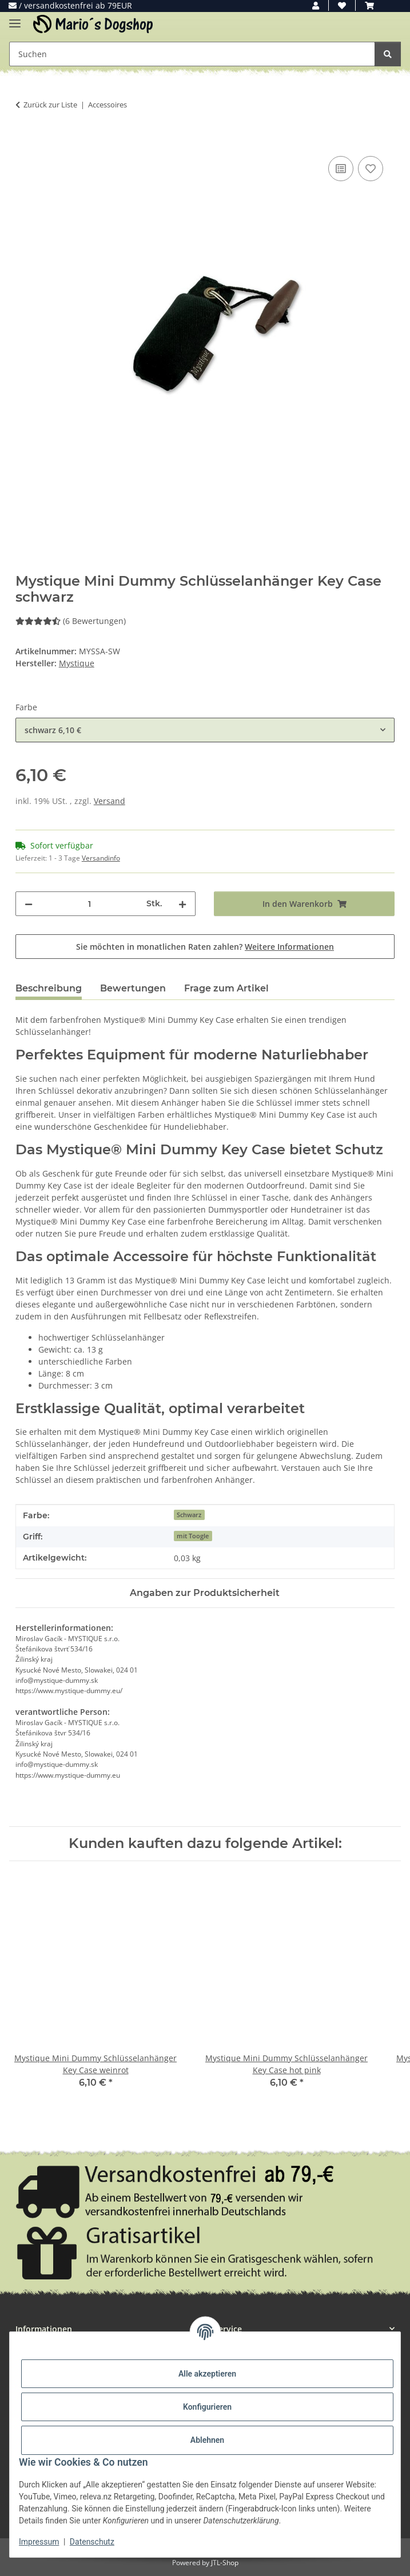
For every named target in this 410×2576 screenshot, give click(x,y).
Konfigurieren (207, 2406)
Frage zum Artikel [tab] (226, 988)
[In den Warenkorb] (24, 140)
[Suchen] (388, 54)
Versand (109, 800)
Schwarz (189, 1515)
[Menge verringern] (28, 903)
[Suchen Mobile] (192, 54)
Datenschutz (92, 2541)
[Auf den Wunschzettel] (370, 168)
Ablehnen (207, 2440)
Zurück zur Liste (50, 104)
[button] (315, 5)
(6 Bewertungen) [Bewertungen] (70, 620)
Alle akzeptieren (207, 2373)
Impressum (39, 2541)
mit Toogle (193, 1536)
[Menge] (90, 903)
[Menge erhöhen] (182, 903)
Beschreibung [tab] (48, 988)
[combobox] (205, 730)
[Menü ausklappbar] (15, 18)
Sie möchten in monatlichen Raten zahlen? (205, 946)
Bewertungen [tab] (133, 988)
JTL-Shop (224, 2562)
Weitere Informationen (289, 946)
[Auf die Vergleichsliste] (340, 168)
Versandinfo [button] (101, 858)
